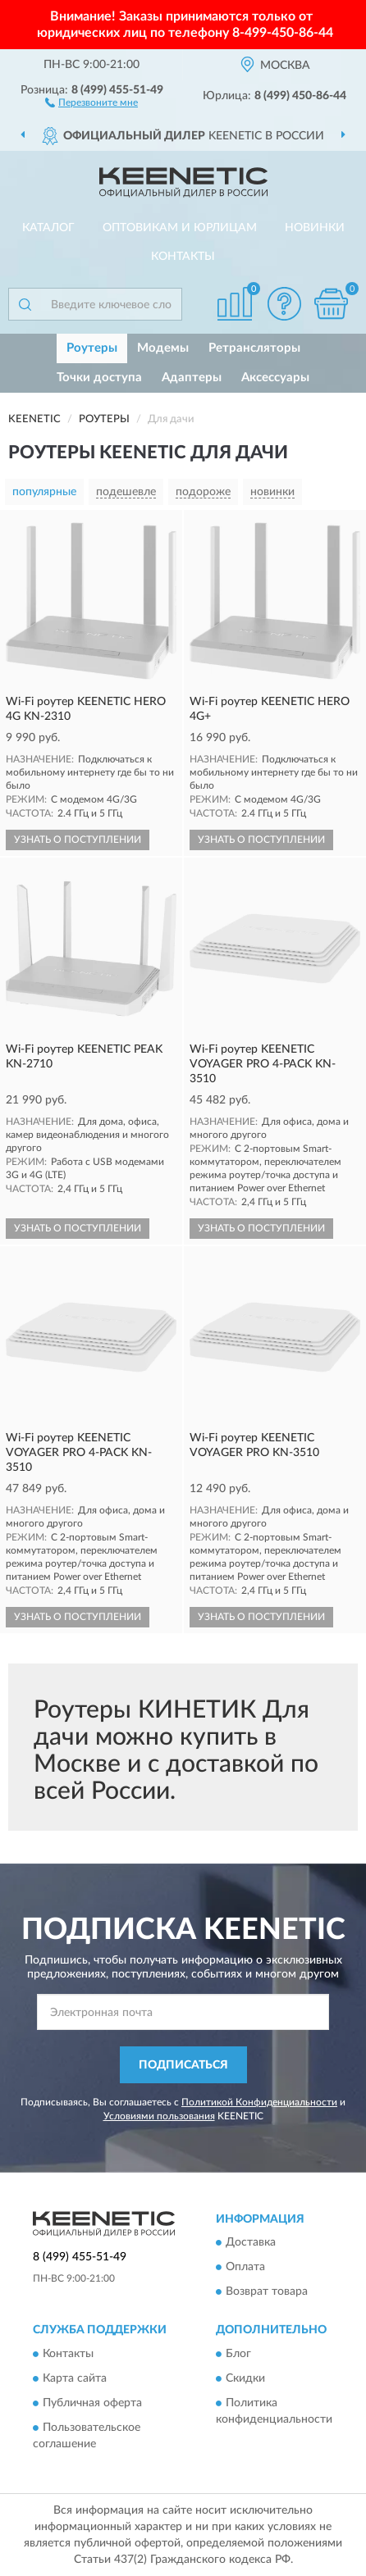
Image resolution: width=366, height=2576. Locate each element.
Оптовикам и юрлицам (180, 228)
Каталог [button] (48, 228)
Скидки (245, 2378)
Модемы (163, 348)
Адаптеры (192, 377)
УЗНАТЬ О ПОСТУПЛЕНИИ (77, 839)
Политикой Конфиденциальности (259, 2102)
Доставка (251, 2243)
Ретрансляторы (254, 348)
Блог (238, 2354)
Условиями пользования (159, 2116)
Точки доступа (99, 377)
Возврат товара (267, 2292)
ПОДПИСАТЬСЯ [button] (183, 2065)
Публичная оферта (92, 2403)
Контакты (183, 256)
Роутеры (91, 348)
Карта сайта (75, 2378)
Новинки (315, 228)
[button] (91, 102)
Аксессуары (275, 377)
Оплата (245, 2267)
